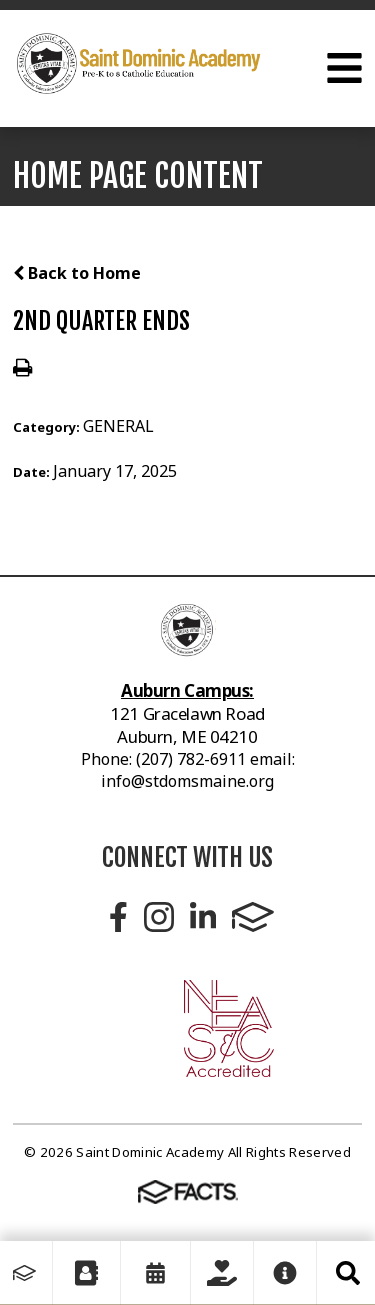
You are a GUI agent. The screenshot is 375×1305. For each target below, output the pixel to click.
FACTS (253, 917)
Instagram (159, 917)
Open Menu (344, 68)
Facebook (118, 917)
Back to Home (77, 273)
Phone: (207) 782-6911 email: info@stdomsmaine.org (188, 770)
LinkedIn (203, 917)
